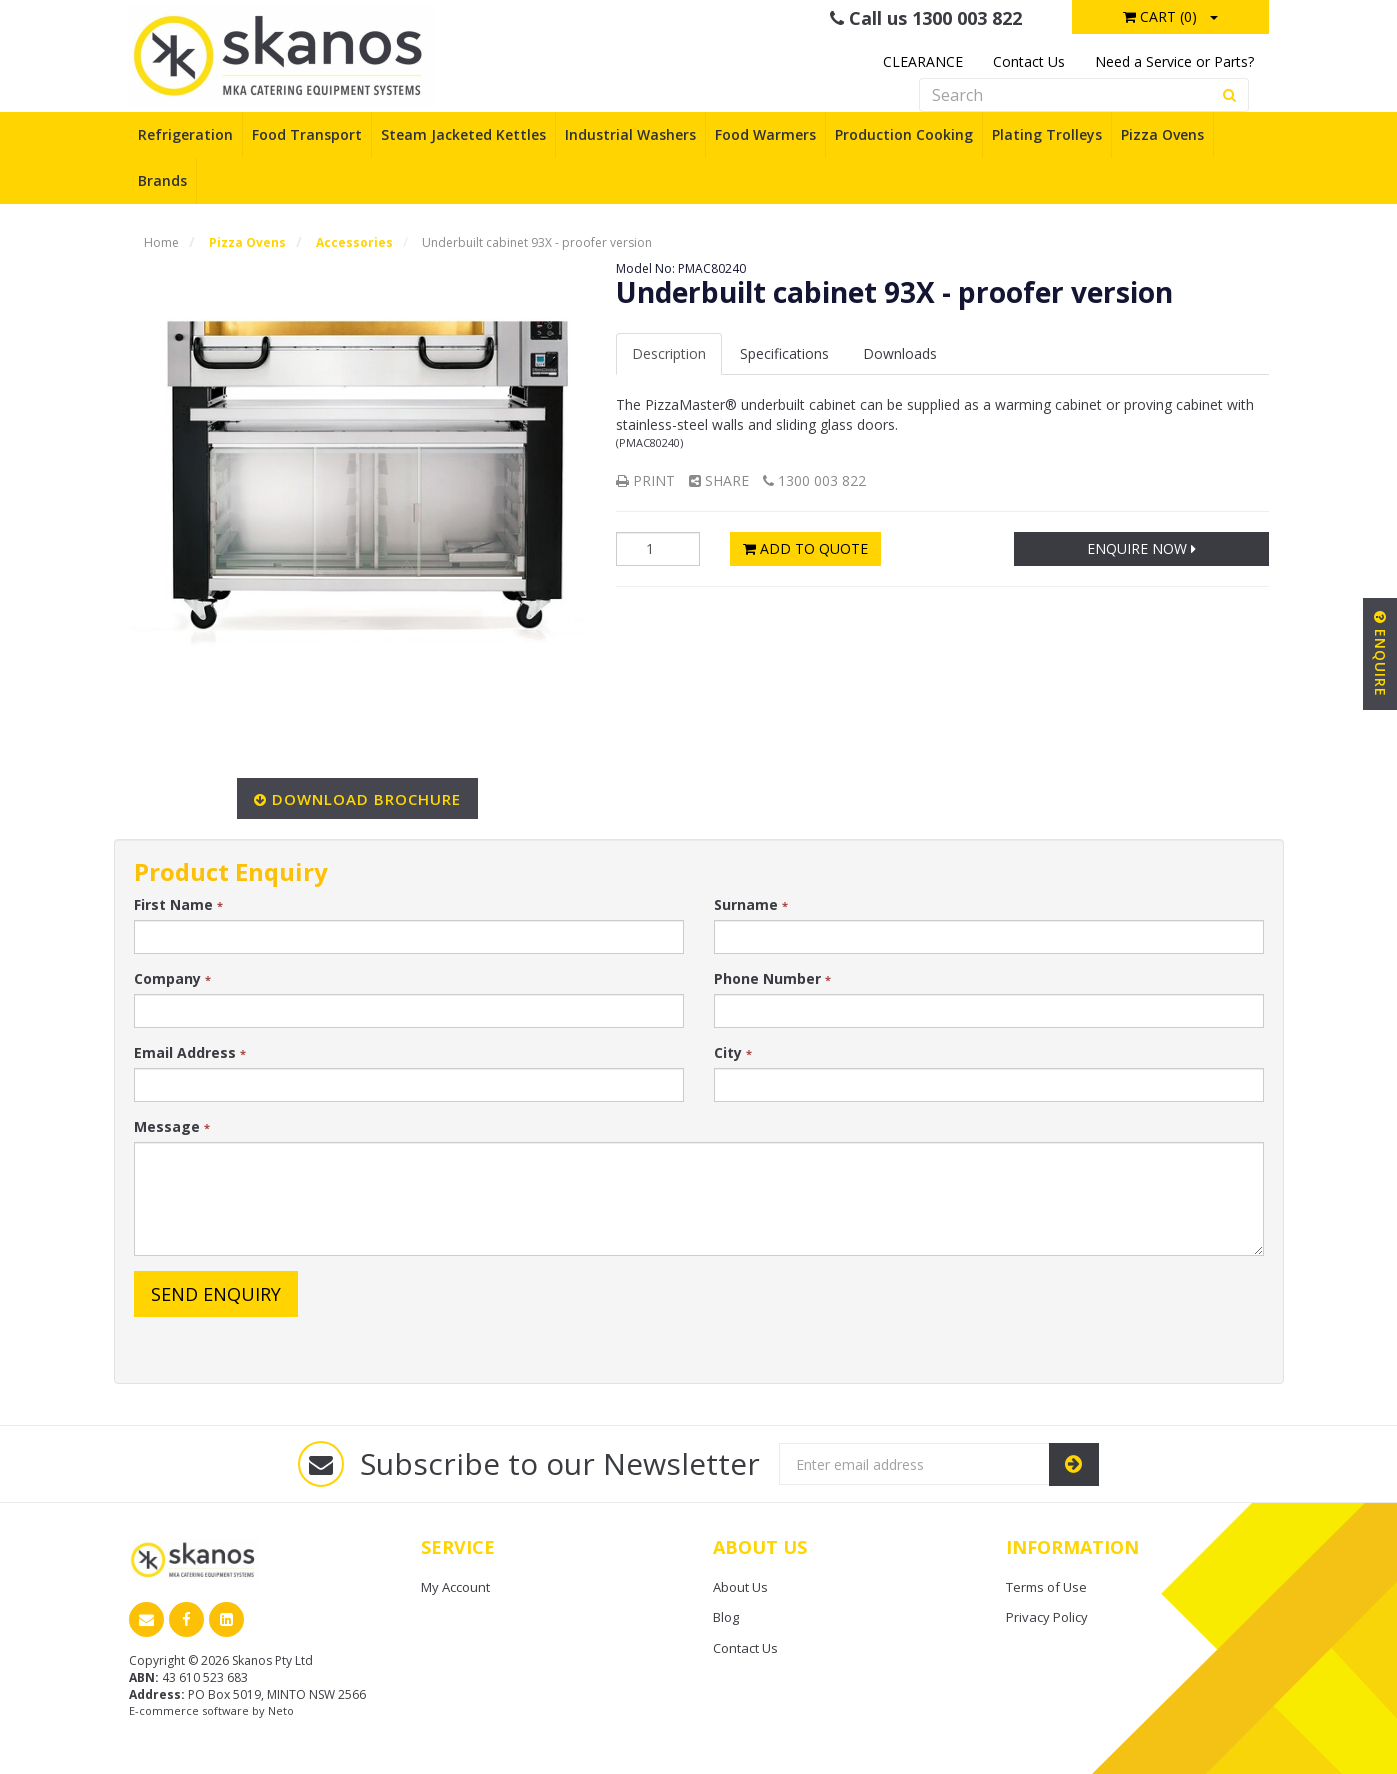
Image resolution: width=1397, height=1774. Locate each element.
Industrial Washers (630, 134)
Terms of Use (1046, 1587)
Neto (281, 1710)
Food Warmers (765, 134)
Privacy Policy (1047, 1617)
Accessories (354, 242)
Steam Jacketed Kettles (463, 134)
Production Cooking (904, 134)
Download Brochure (366, 799)
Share (719, 480)
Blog (726, 1617)
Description (669, 353)
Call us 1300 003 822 (926, 18)
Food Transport (307, 134)
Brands (162, 180)
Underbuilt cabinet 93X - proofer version (537, 242)
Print (645, 480)
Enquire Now (1141, 548)
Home (161, 242)
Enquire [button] (1380, 654)
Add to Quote (805, 548)
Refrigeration (185, 134)
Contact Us (1029, 61)
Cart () (1160, 16)
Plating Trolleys (1047, 134)
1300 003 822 (814, 480)
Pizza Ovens (1162, 134)
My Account (455, 1587)
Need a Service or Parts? (1174, 61)
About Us (740, 1587)
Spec (784, 353)
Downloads (900, 353)
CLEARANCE (923, 61)
